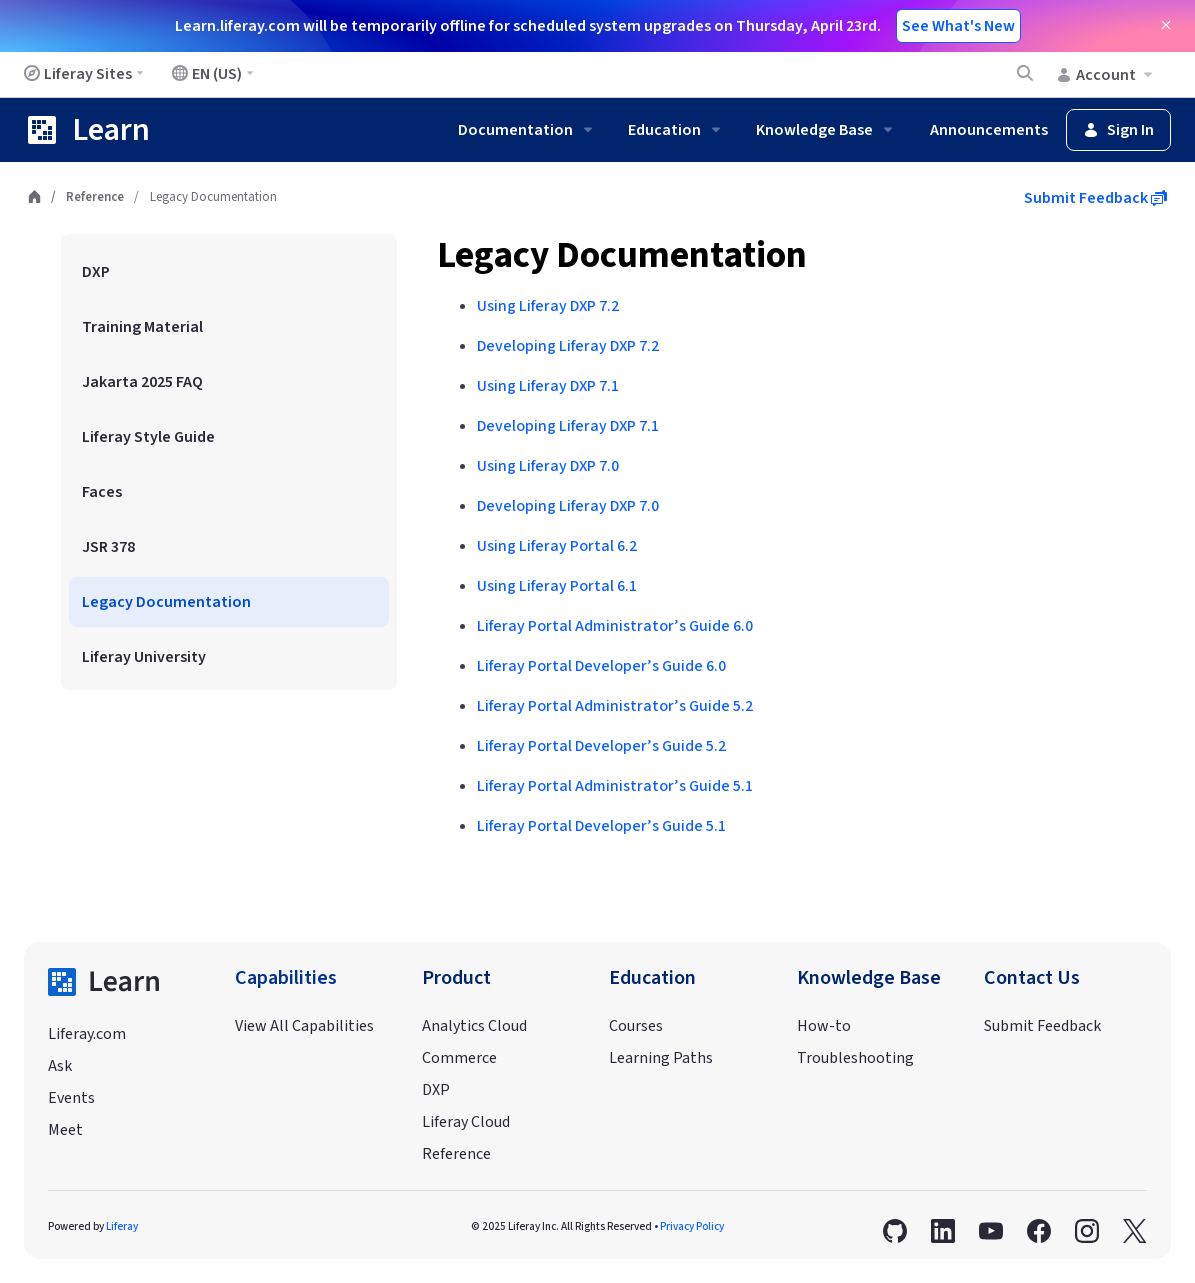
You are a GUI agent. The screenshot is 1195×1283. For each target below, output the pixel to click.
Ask (60, 1066)
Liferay (122, 1226)
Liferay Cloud (466, 1122)
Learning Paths (661, 1058)
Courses (636, 1026)
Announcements (989, 130)
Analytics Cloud (474, 1026)
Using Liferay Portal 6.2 (557, 546)
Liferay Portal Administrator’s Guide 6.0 (615, 626)
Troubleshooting (855, 1058)
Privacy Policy (692, 1226)
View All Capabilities (304, 1026)
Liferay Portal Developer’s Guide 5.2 (601, 746)
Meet (65, 1130)
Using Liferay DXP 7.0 (548, 466)
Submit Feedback (1095, 198)
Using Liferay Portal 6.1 (557, 586)
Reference (95, 197)
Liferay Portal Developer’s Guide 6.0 (601, 666)
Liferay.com (87, 1034)
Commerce (459, 1058)
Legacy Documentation (622, 255)
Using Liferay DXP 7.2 (548, 306)
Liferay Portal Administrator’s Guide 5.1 (615, 786)
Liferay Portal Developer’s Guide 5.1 (601, 826)
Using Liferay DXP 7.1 (548, 386)
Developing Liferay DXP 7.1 (568, 426)
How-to (824, 1026)
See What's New (958, 26)
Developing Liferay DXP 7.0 (568, 506)
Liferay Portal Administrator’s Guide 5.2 (615, 706)
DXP (436, 1090)
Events (71, 1098)
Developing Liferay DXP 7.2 (568, 346)
